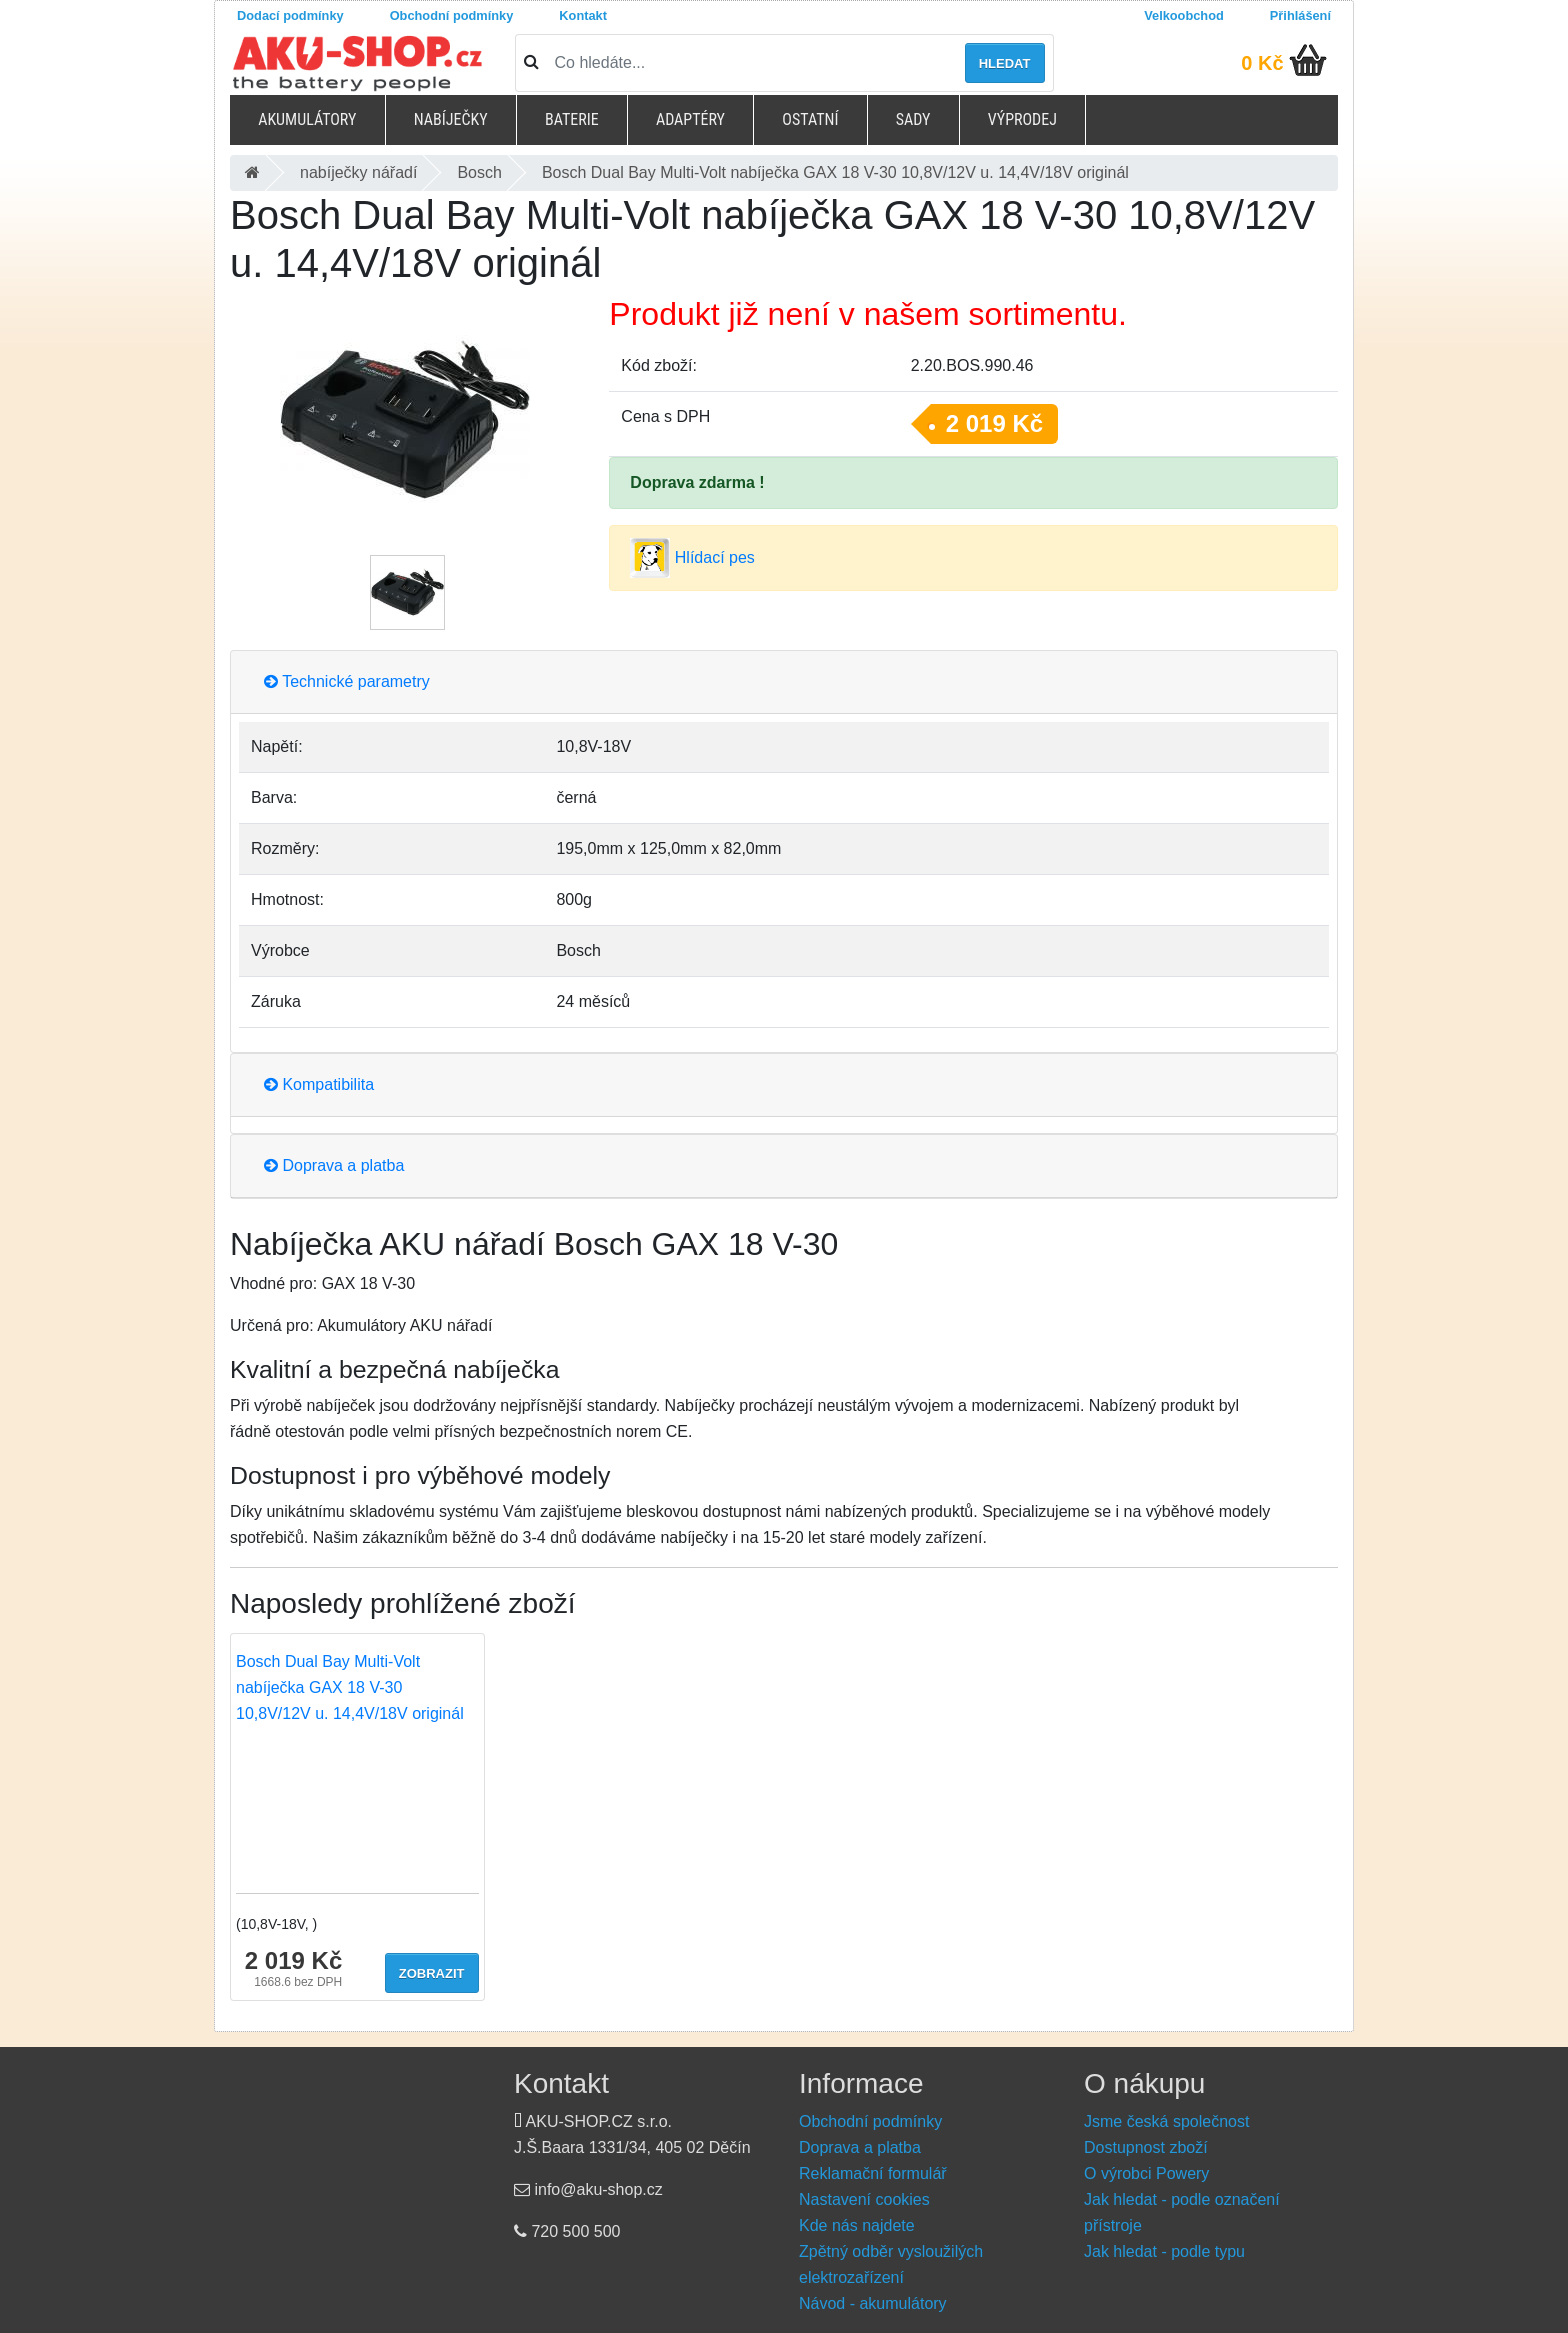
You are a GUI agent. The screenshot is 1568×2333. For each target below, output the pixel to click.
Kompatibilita (319, 1084)
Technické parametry (347, 681)
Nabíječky (451, 119)
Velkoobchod (1184, 15)
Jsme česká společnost (1166, 2121)
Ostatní (810, 119)
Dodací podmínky (290, 15)
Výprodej (1022, 119)
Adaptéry (690, 119)
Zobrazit (432, 1973)
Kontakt (583, 15)
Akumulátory (307, 119)
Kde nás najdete (857, 2225)
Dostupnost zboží (1146, 2147)
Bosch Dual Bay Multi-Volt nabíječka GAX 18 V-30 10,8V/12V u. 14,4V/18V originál (350, 1687)
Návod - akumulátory (873, 2303)
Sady (913, 119)
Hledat (1005, 63)
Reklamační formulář (873, 2173)
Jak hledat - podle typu (1164, 2251)
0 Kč (1262, 63)
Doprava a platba (334, 1165)
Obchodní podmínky (452, 15)
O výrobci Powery (1146, 2173)
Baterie (572, 119)
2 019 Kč (994, 423)
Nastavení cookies (864, 2199)
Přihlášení (1300, 15)
